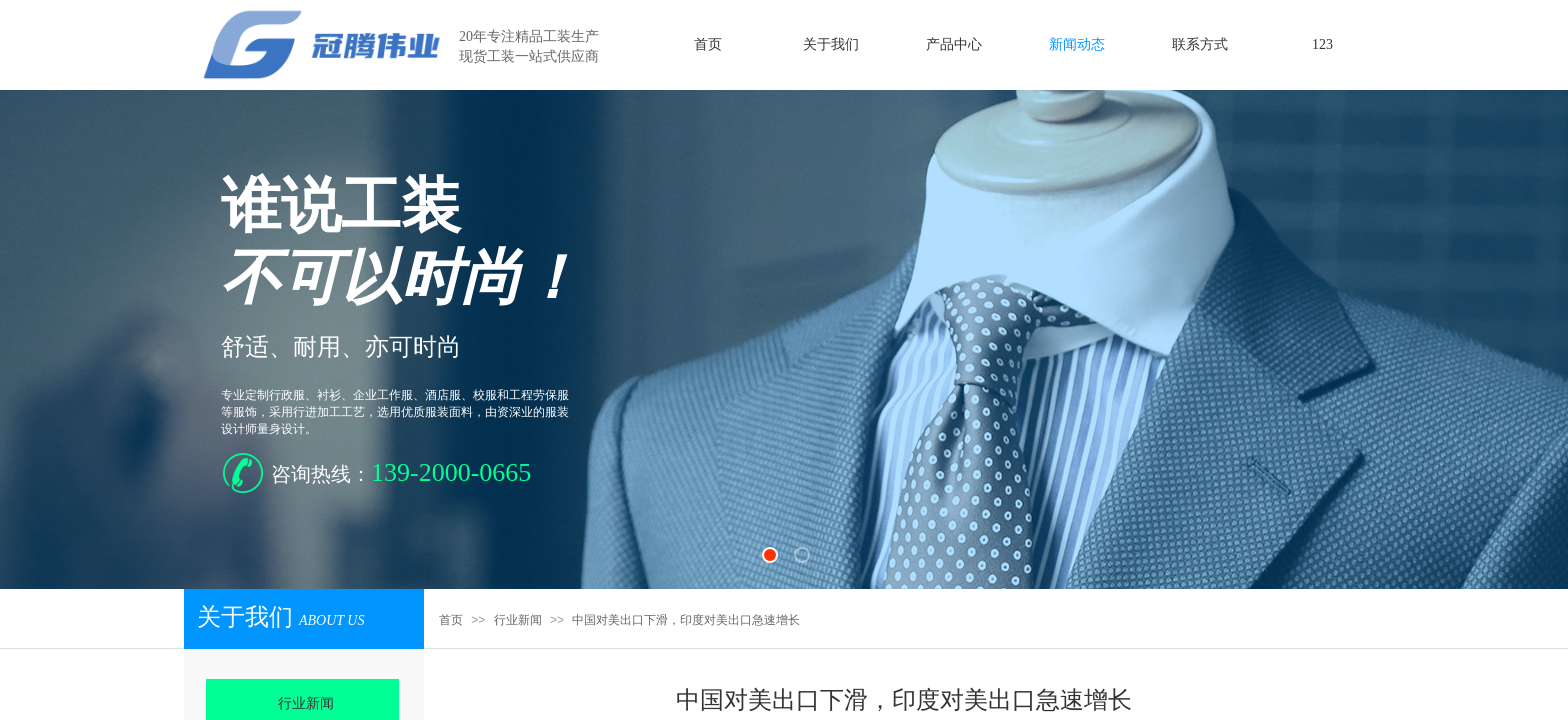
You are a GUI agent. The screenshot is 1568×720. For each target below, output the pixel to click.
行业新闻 (518, 620)
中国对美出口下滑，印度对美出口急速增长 (686, 620)
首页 (451, 620)
